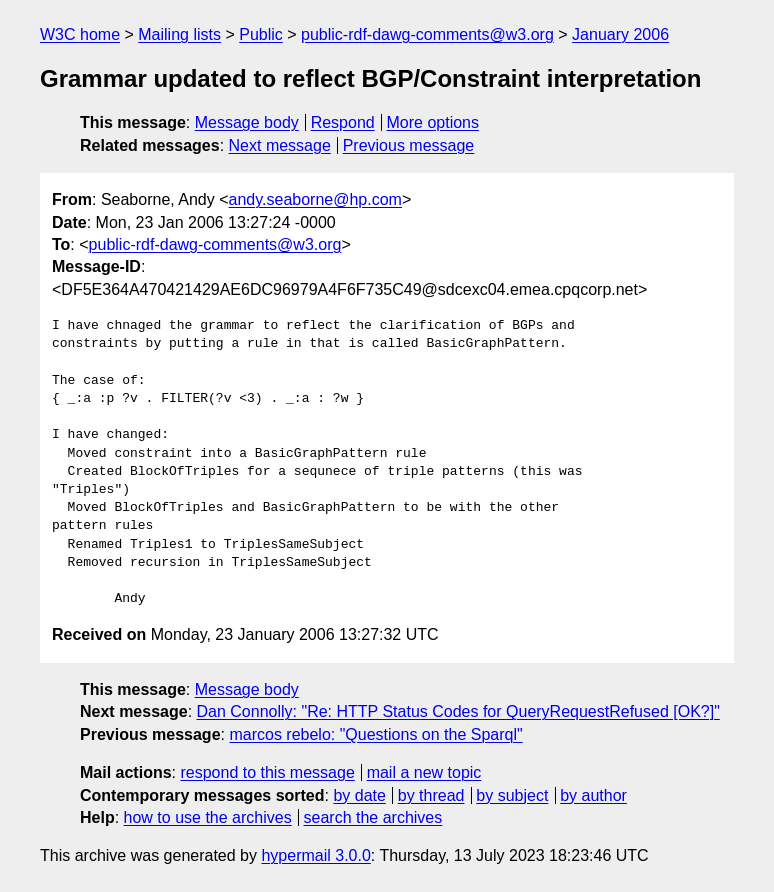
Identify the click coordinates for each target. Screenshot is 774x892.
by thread (431, 795)
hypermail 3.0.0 (315, 855)
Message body (247, 122)
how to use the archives (208, 817)
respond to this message (267, 772)
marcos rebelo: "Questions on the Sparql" (375, 734)
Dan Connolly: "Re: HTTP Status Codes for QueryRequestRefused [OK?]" (458, 711)
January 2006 (620, 34)
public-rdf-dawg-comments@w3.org (427, 34)
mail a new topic (424, 772)
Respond (343, 122)
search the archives (373, 817)
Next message (280, 145)
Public (261, 34)
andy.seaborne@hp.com (315, 199)
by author (593, 795)
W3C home (80, 34)
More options (433, 122)
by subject (512, 795)
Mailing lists (179, 34)
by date (359, 795)
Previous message (409, 145)
